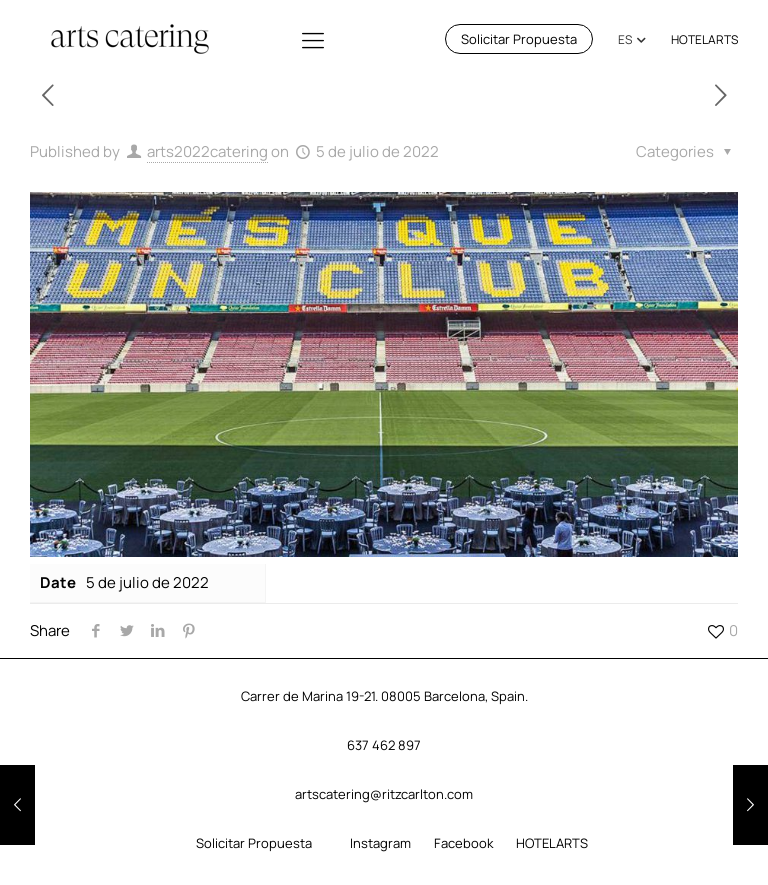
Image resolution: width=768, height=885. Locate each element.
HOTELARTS (704, 39)
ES (625, 39)
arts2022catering (207, 151)
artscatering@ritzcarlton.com (384, 794)
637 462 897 (384, 745)
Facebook (463, 843)
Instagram (380, 843)
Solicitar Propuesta (519, 39)
